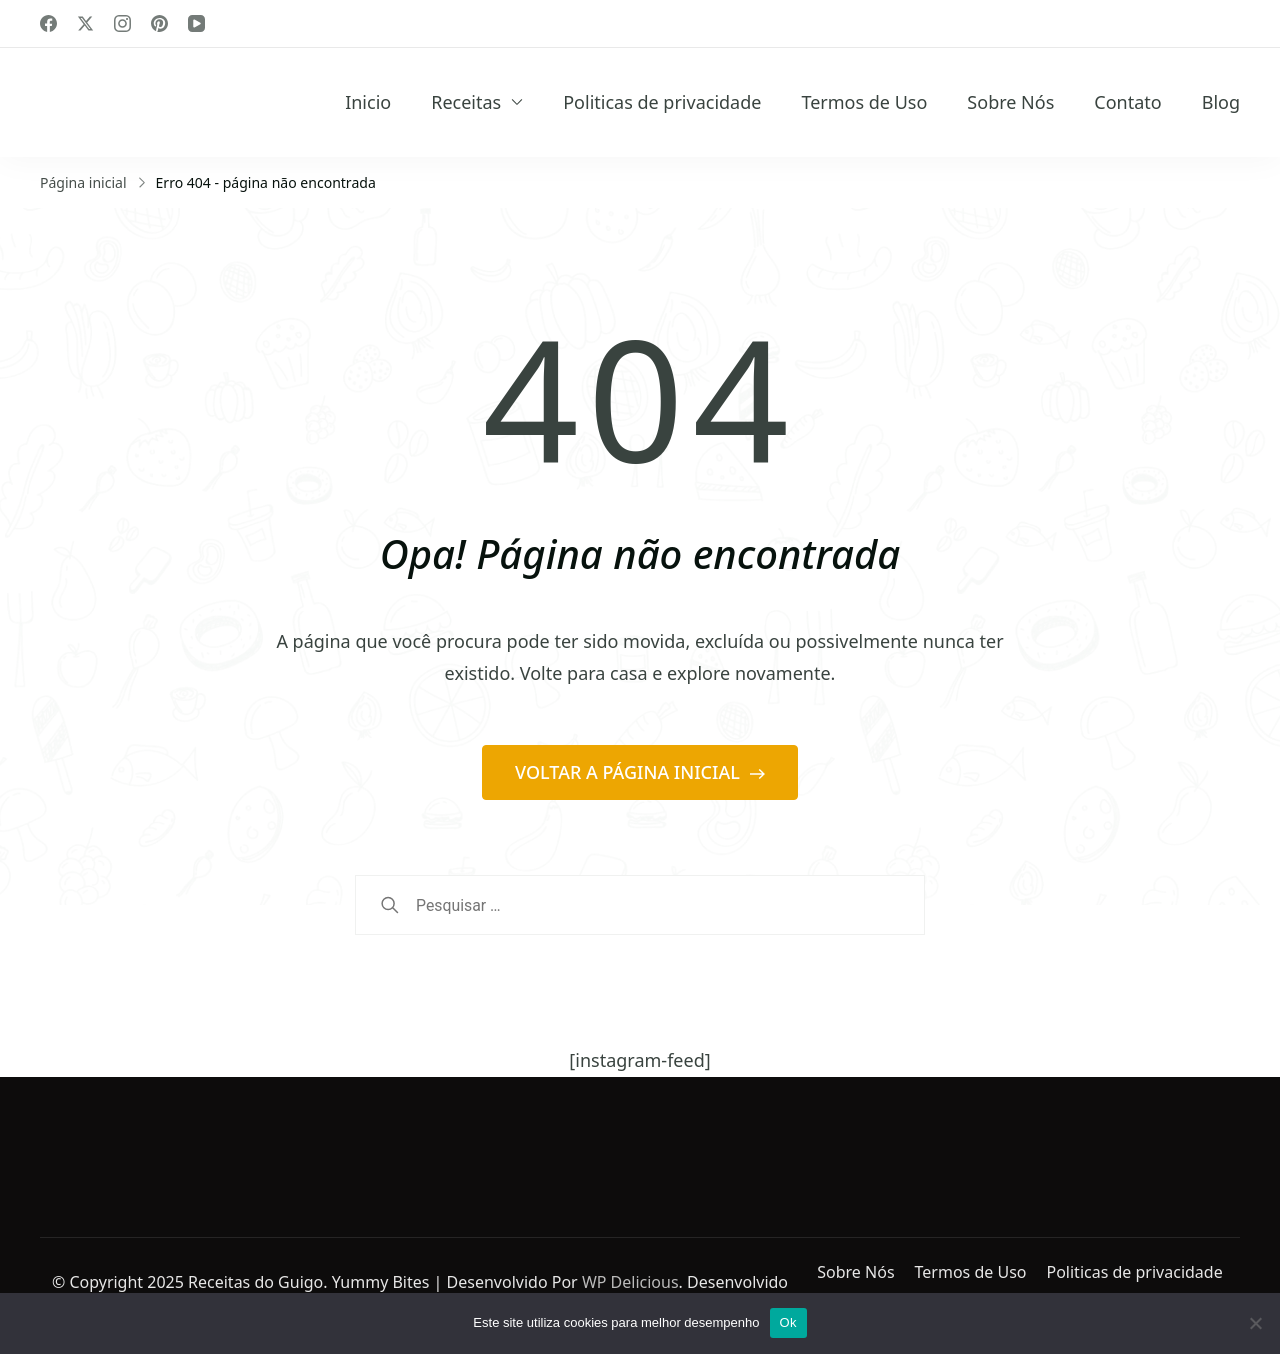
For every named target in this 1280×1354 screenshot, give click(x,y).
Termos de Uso (864, 102)
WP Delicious (630, 1282)
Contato (1127, 102)
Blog (1221, 102)
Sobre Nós (1010, 102)
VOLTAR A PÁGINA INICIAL (629, 772)
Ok (788, 1322)
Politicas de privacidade (662, 102)
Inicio (368, 102)
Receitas (466, 102)
